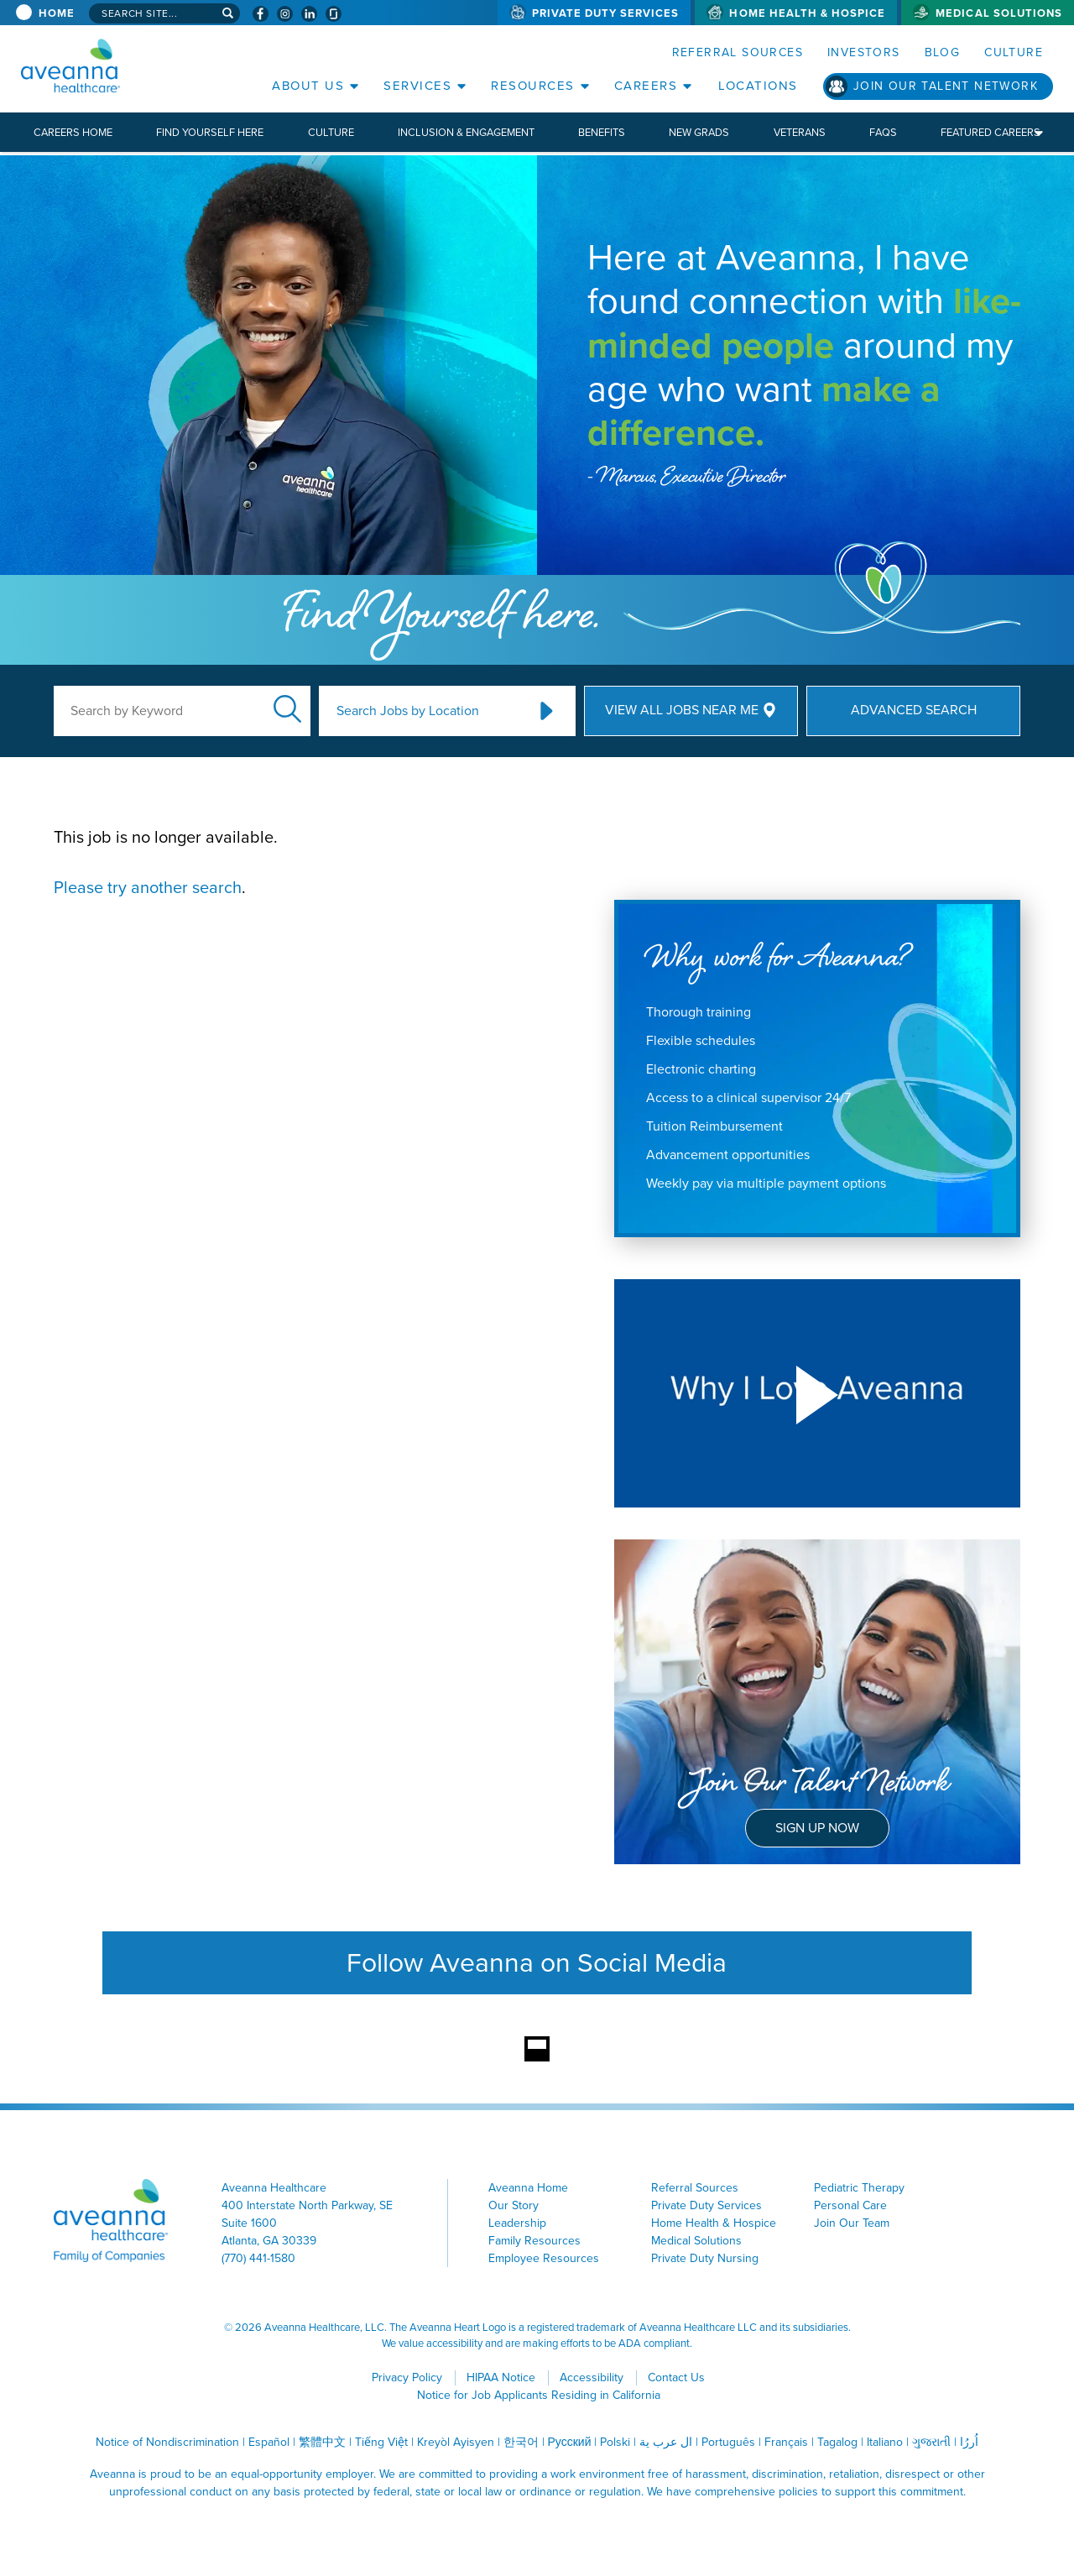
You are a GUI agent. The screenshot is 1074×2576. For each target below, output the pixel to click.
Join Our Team (851, 2223)
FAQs (883, 132)
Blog (943, 52)
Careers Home (73, 132)
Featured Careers (990, 132)
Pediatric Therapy (859, 2188)
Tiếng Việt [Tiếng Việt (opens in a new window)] (381, 2442)
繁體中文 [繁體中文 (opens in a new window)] (322, 2442)
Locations (758, 85)
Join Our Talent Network (945, 86)
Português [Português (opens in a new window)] (728, 2442)
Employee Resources (543, 2258)
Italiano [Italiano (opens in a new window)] (885, 2442)
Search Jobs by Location (407, 710)
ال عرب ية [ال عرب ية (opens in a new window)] (665, 2442)
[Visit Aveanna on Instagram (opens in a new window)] (285, 14)
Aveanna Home (528, 2188)
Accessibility (591, 2377)
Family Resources (534, 2240)
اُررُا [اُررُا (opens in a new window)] (969, 2442)
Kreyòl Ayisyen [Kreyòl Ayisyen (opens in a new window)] (455, 2442)
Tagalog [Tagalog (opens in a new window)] (837, 2442)
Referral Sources (737, 52)
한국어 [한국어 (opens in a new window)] (521, 2442)
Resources (533, 85)
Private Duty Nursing (705, 2258)
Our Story (513, 2205)
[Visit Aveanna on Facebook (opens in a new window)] (260, 14)
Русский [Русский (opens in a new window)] (570, 2442)
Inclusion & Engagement (466, 132)
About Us (308, 85)
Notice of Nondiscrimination (167, 2442)
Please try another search (148, 887)
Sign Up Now (817, 1827)
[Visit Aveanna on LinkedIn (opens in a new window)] (309, 14)
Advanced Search (914, 709)
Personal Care (850, 2205)
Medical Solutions (999, 13)
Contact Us (676, 2377)
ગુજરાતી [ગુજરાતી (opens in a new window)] (931, 2442)
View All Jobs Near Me (682, 709)
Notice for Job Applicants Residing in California (538, 2395)
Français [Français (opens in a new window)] (786, 2442)
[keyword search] (182, 711)
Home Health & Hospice (807, 13)
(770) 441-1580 (258, 2258)
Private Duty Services (606, 13)
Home (57, 13)
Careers (646, 85)
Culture (1013, 52)
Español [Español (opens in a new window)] (268, 2442)
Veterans (800, 132)
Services (417, 85)
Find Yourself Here (209, 132)
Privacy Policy (407, 2377)
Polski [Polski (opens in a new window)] (615, 2442)
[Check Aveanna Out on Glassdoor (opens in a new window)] (333, 14)
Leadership (517, 2223)
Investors (863, 52)
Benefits (601, 132)
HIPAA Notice (501, 2377)
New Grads (699, 132)
